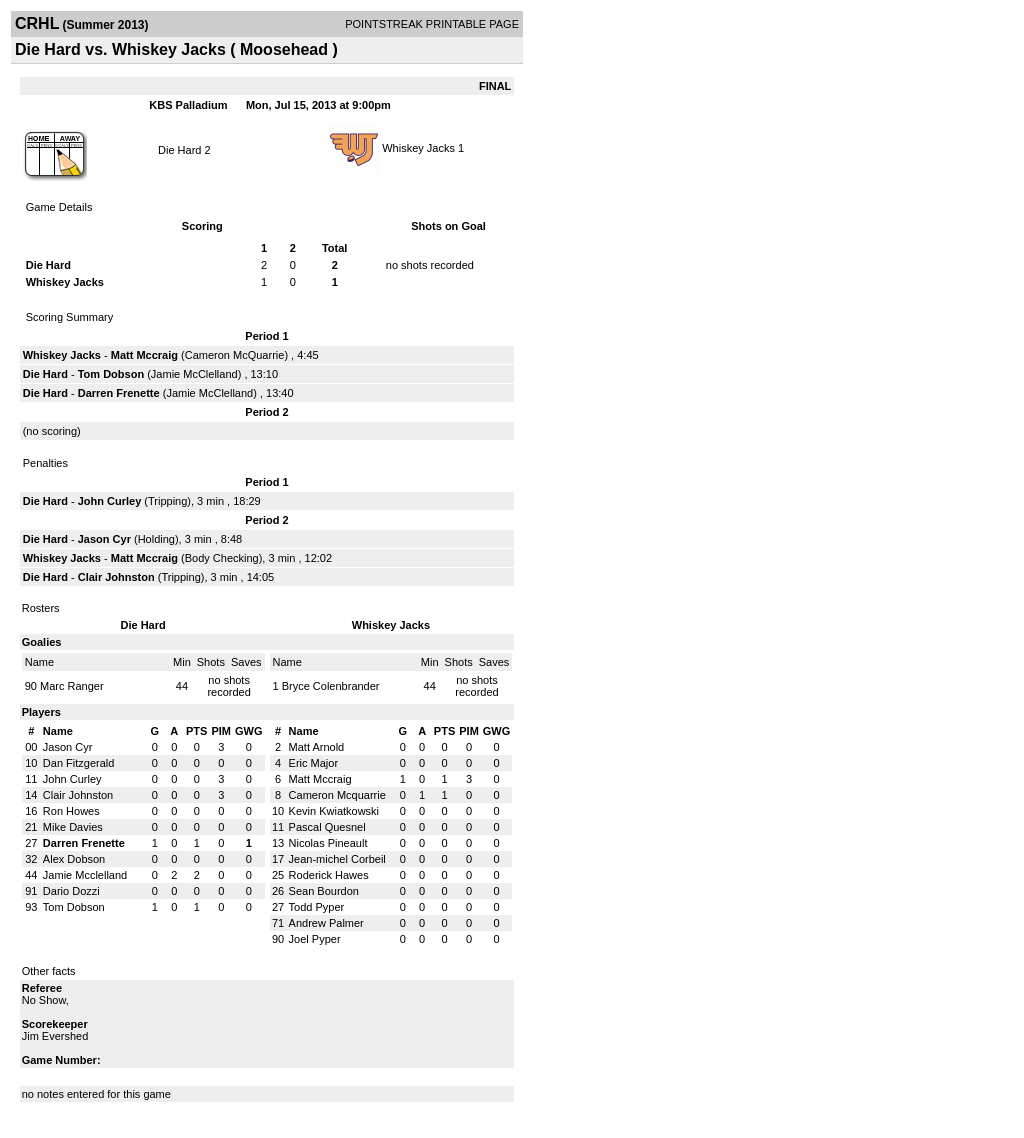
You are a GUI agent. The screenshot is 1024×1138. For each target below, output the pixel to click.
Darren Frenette (119, 393)
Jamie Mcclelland (85, 875)
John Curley (110, 501)
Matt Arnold (317, 747)
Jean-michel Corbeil (337, 859)
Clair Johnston (116, 577)
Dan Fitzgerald (79, 763)
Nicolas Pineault (328, 843)
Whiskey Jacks (418, 148)
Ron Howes (71, 811)
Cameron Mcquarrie (337, 795)
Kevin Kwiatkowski (334, 811)
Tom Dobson (111, 374)
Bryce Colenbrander (331, 686)
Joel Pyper (315, 939)
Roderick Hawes (329, 875)
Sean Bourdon (324, 891)
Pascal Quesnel (327, 827)
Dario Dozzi (71, 891)
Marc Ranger (72, 686)
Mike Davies (73, 827)
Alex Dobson (74, 859)
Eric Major (314, 763)
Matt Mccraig (144, 355)
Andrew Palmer (326, 923)
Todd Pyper (317, 907)
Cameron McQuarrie (235, 355)
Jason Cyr (104, 539)
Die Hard (179, 150)
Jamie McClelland (194, 374)
